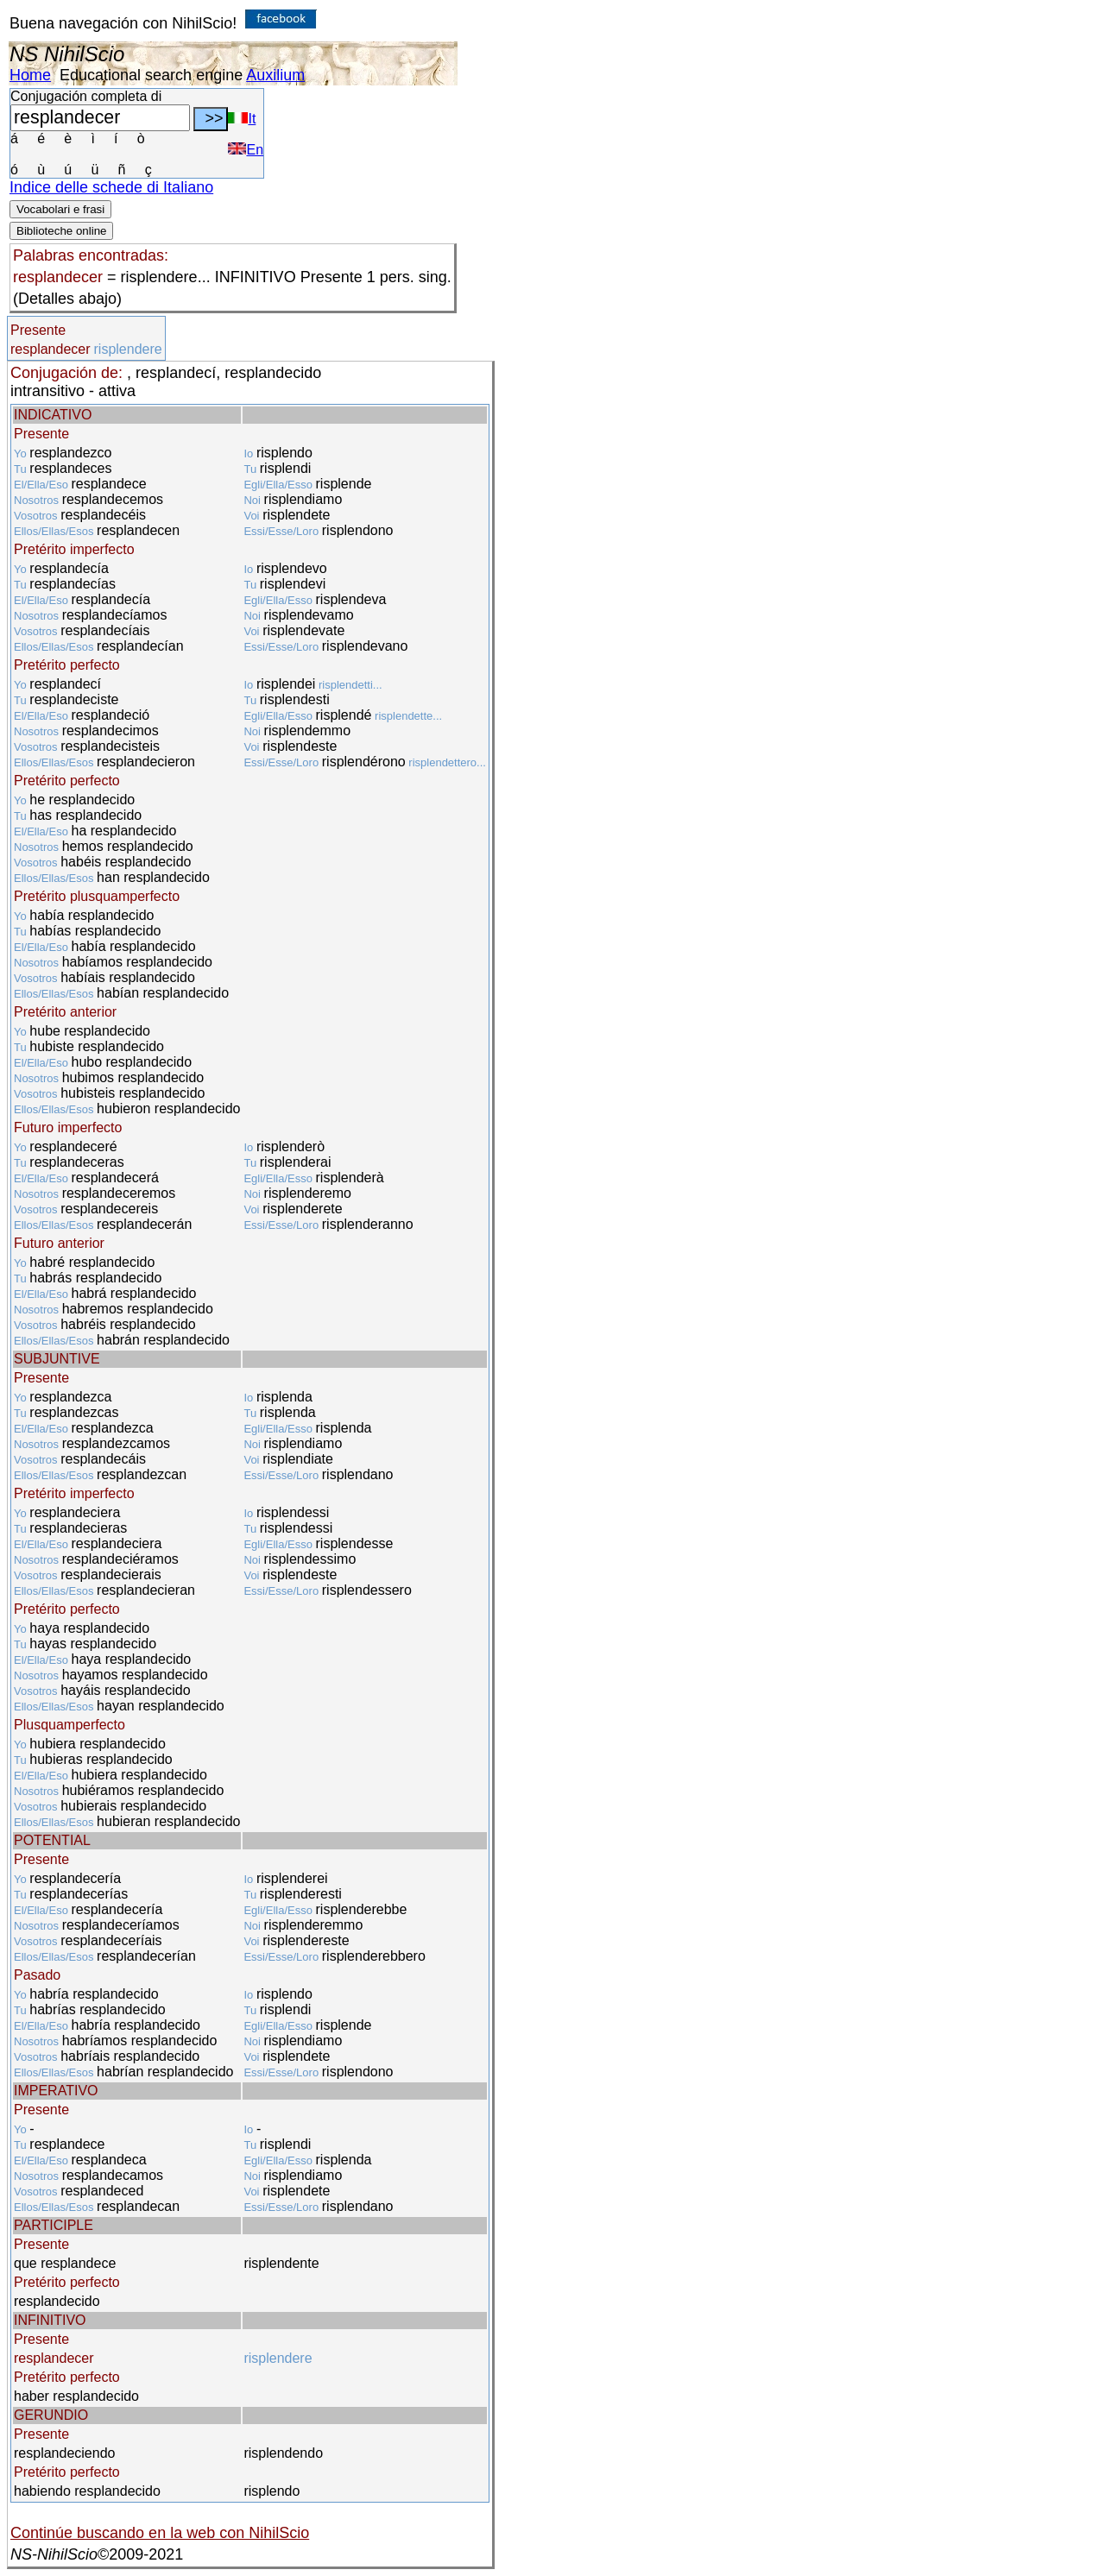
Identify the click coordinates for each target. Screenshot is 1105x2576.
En (245, 149)
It (242, 118)
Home (30, 75)
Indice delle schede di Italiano (111, 187)
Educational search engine (151, 75)
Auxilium (275, 75)
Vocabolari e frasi (60, 209)
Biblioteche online (61, 230)
